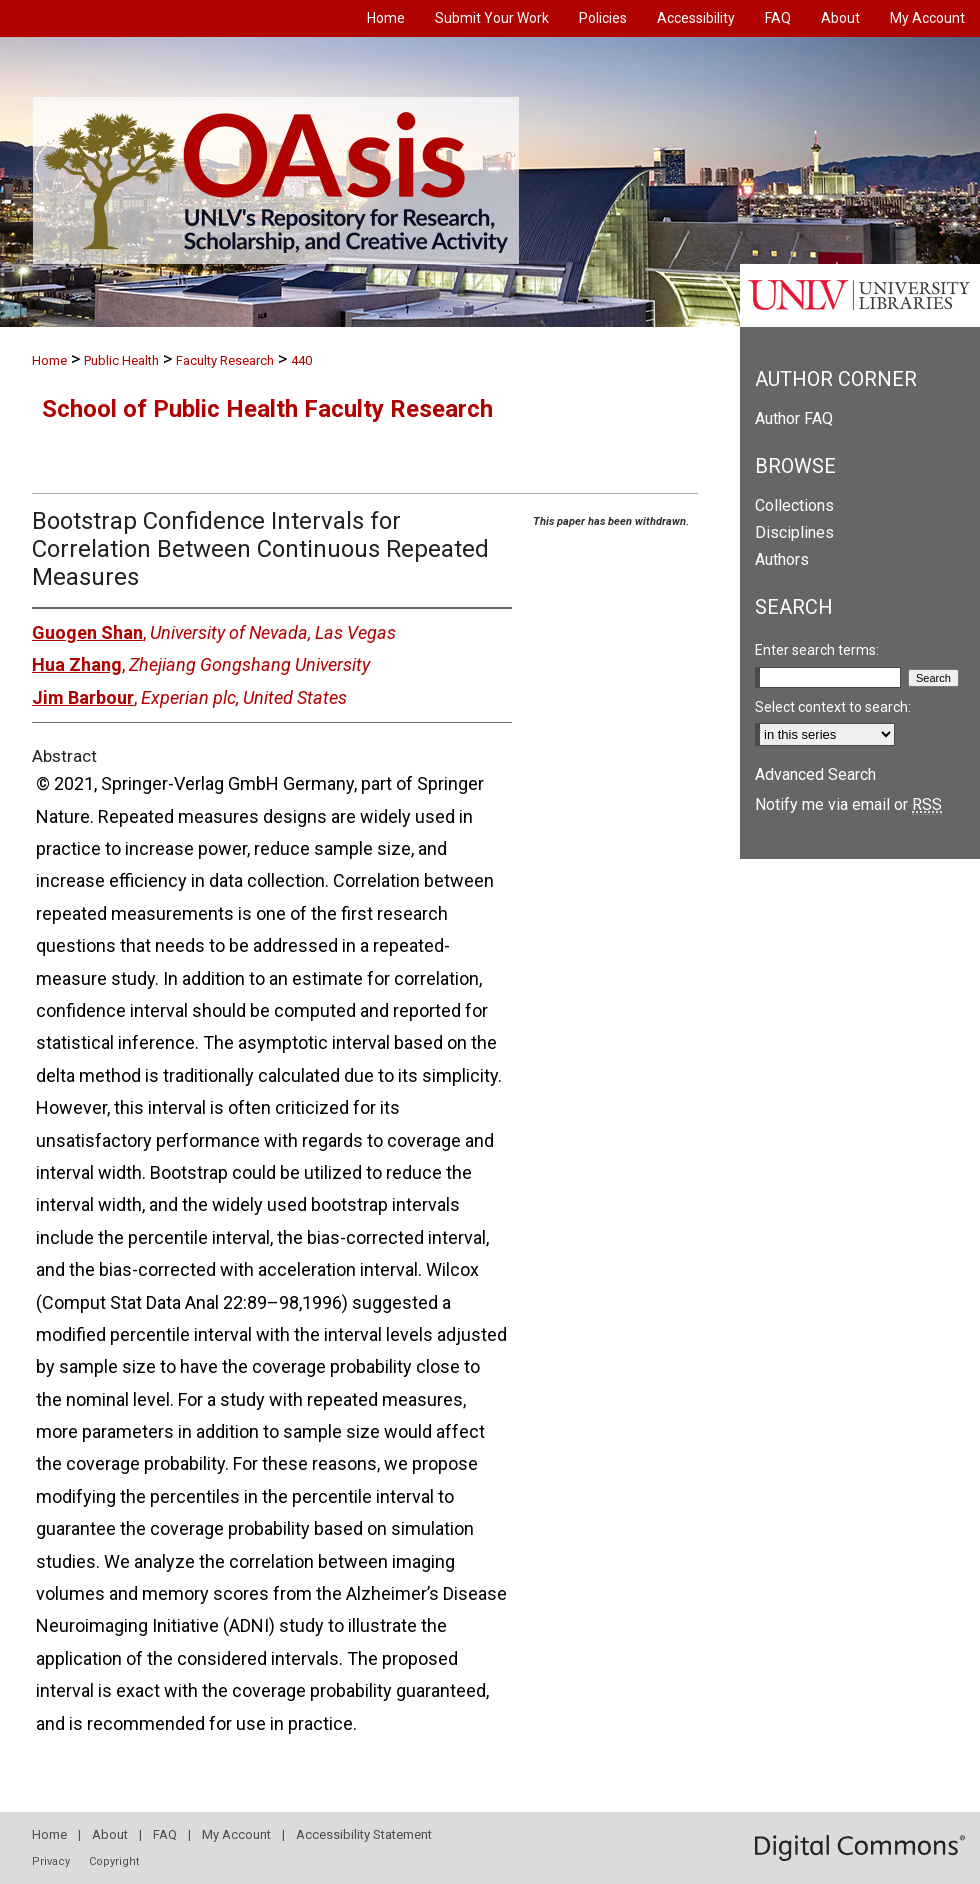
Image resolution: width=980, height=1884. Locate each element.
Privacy (51, 1861)
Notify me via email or (848, 804)
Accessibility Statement (364, 1834)
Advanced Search (815, 774)
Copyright (114, 1861)
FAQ (165, 1834)
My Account (236, 1834)
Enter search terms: (817, 650)
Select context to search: (833, 707)
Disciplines (794, 532)
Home (49, 360)
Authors (782, 559)
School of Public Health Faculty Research (267, 409)
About (110, 1834)
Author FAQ (794, 418)
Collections (794, 505)
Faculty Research (225, 360)
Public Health (121, 360)
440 (301, 360)
